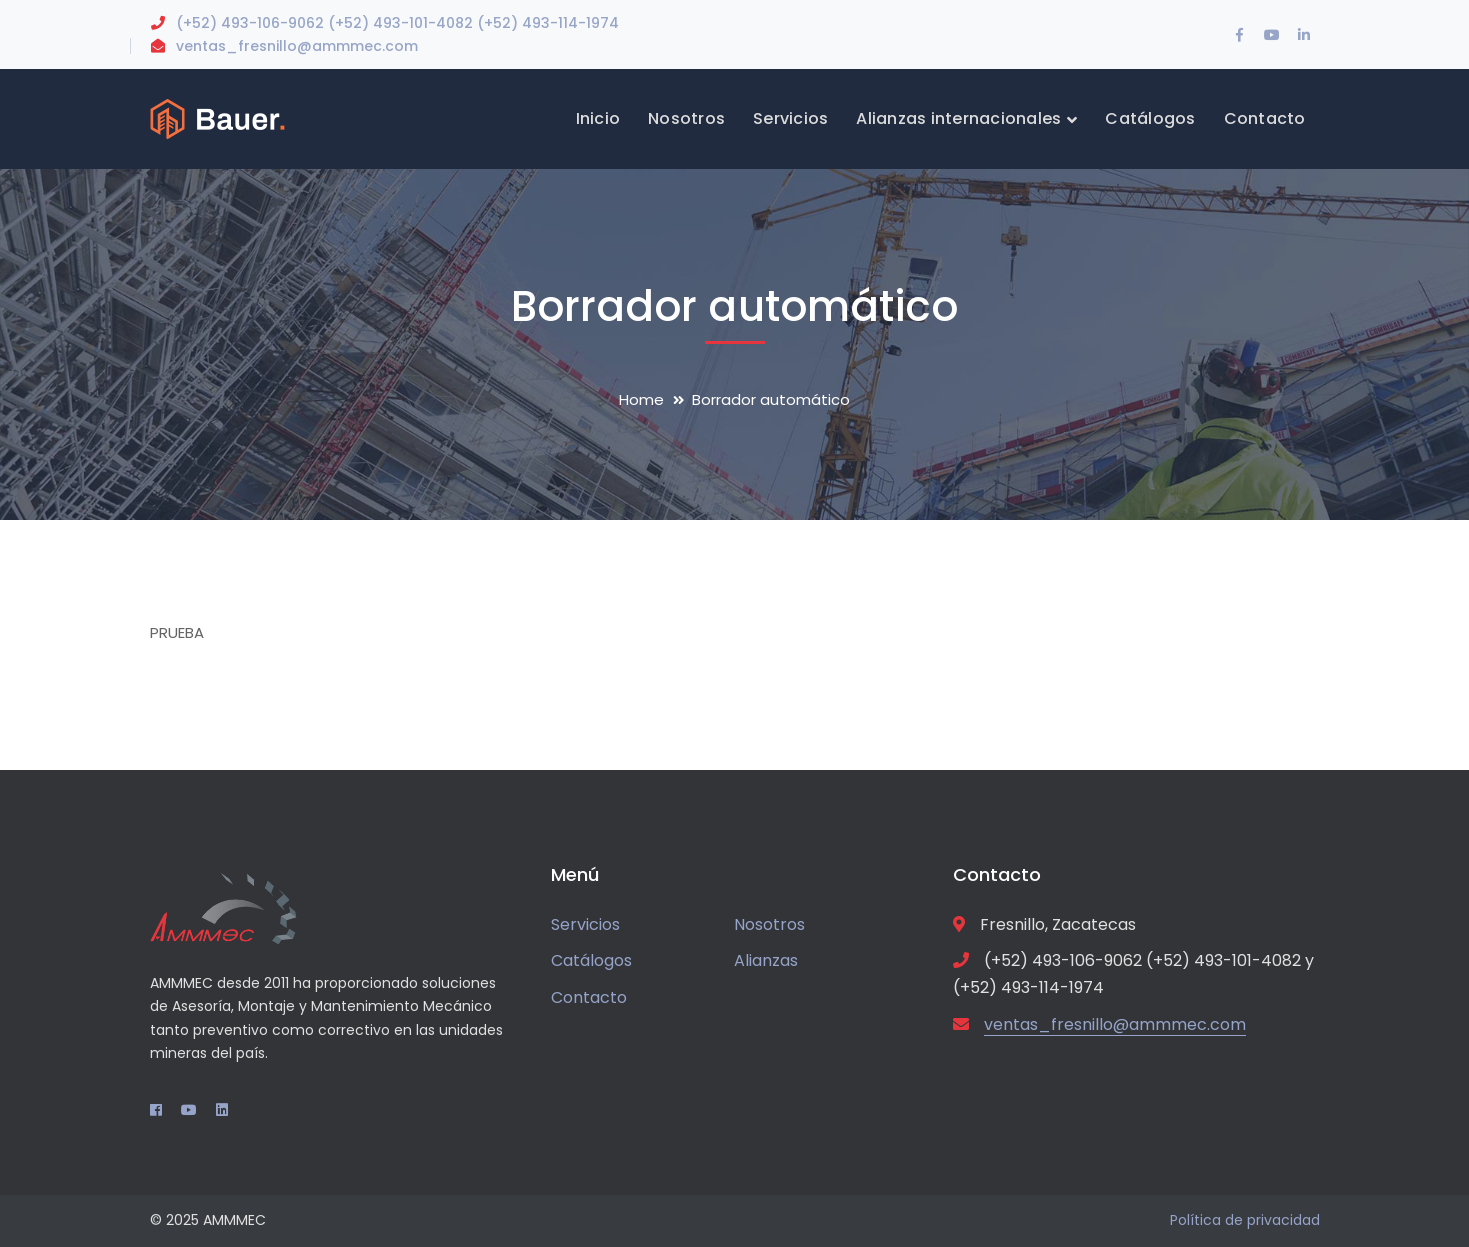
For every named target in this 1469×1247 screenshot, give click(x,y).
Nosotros (769, 924)
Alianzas (766, 960)
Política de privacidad (1245, 1220)
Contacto (589, 997)
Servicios (585, 924)
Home (641, 399)
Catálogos (591, 960)
